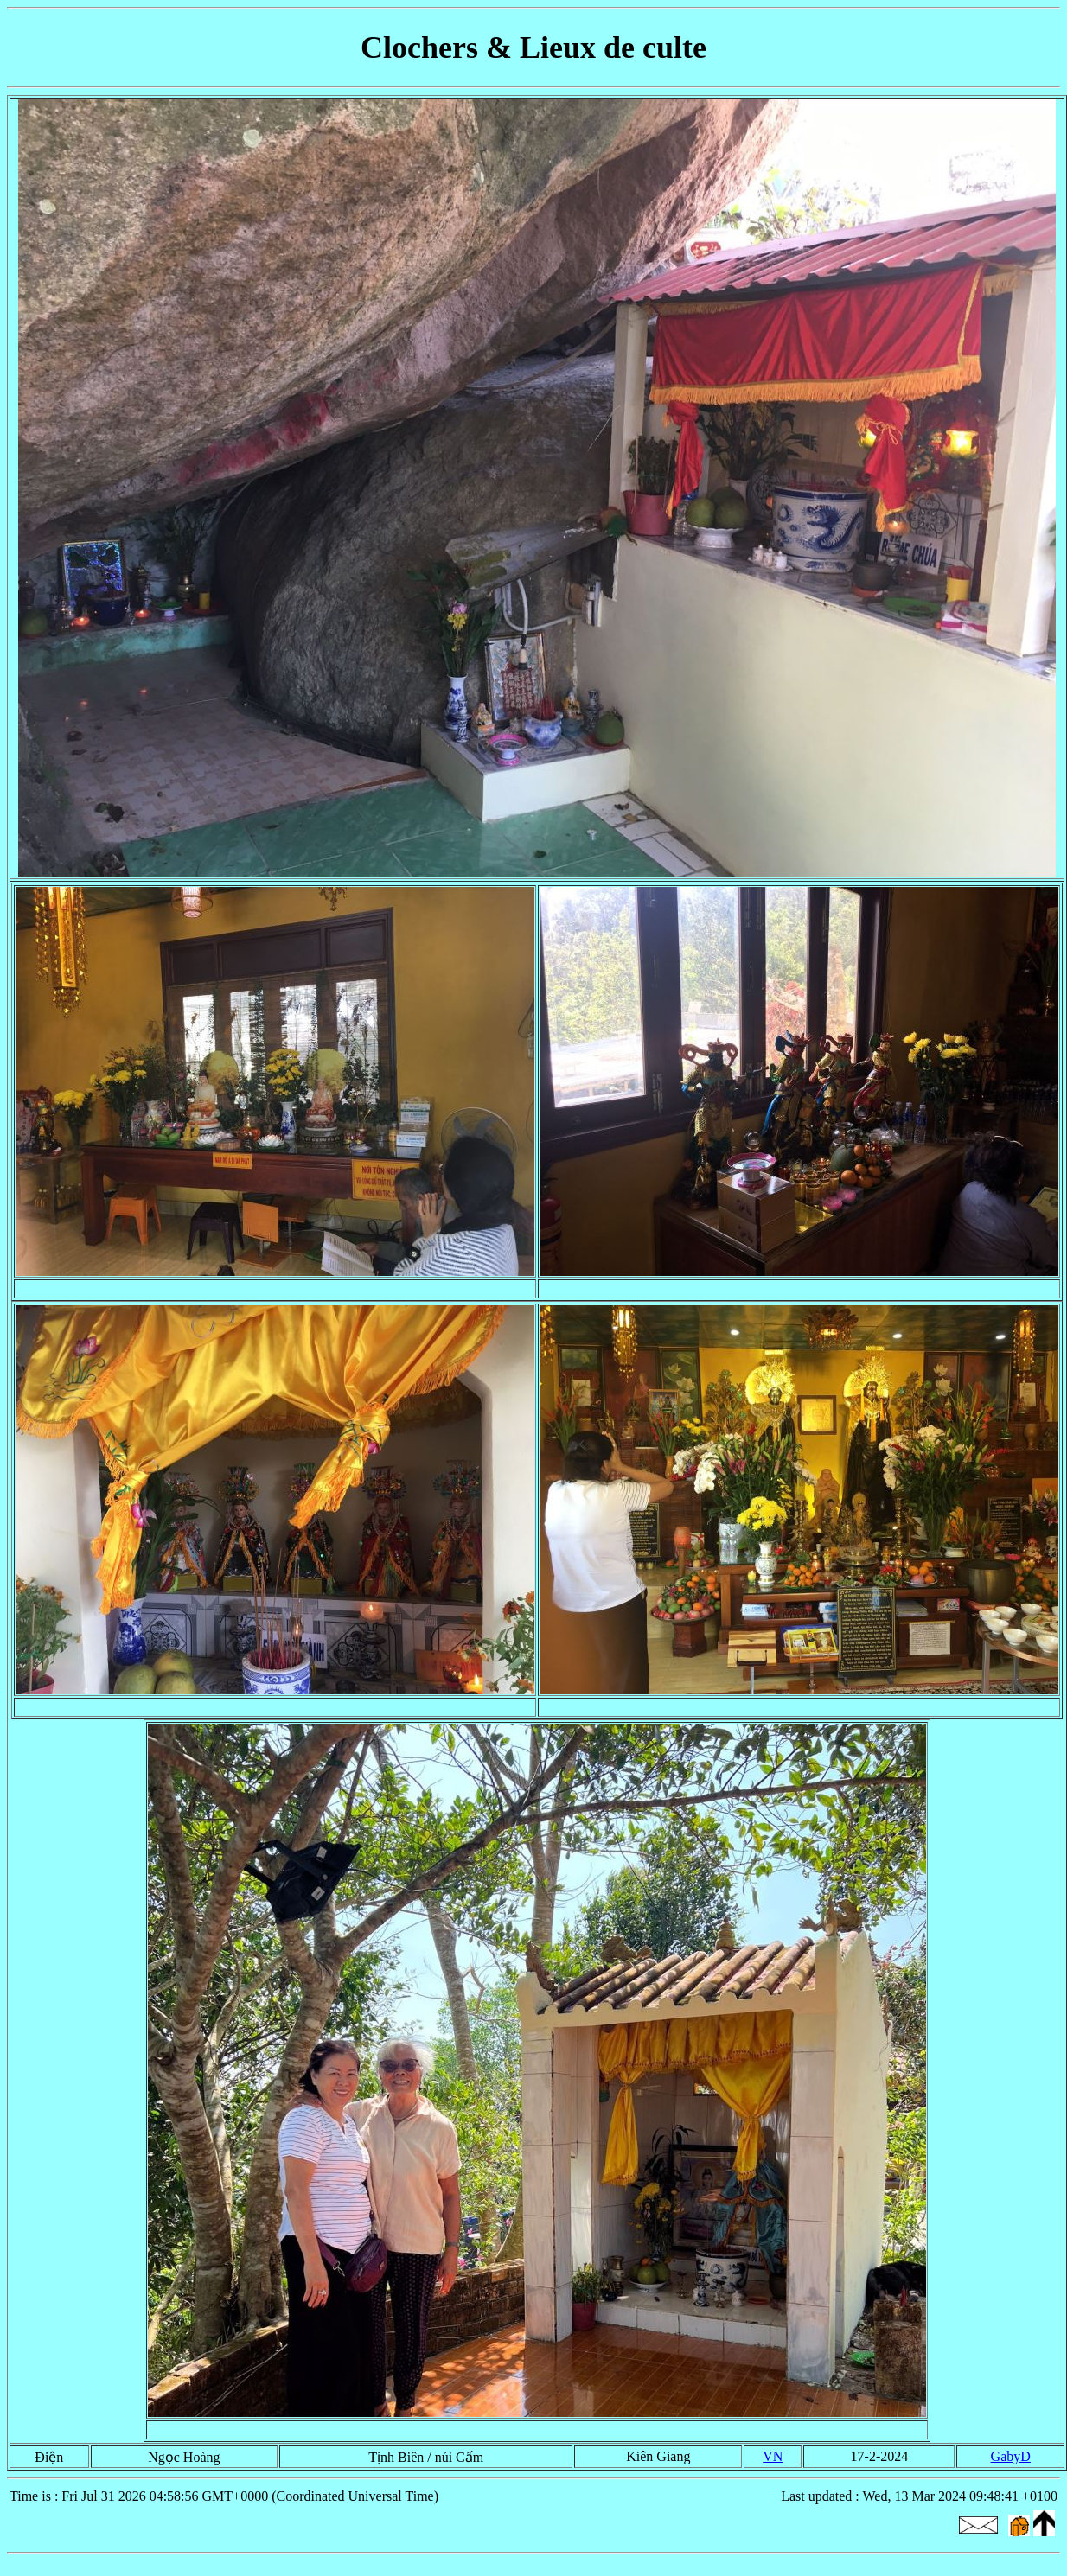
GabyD (1011, 2456)
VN (773, 2456)
